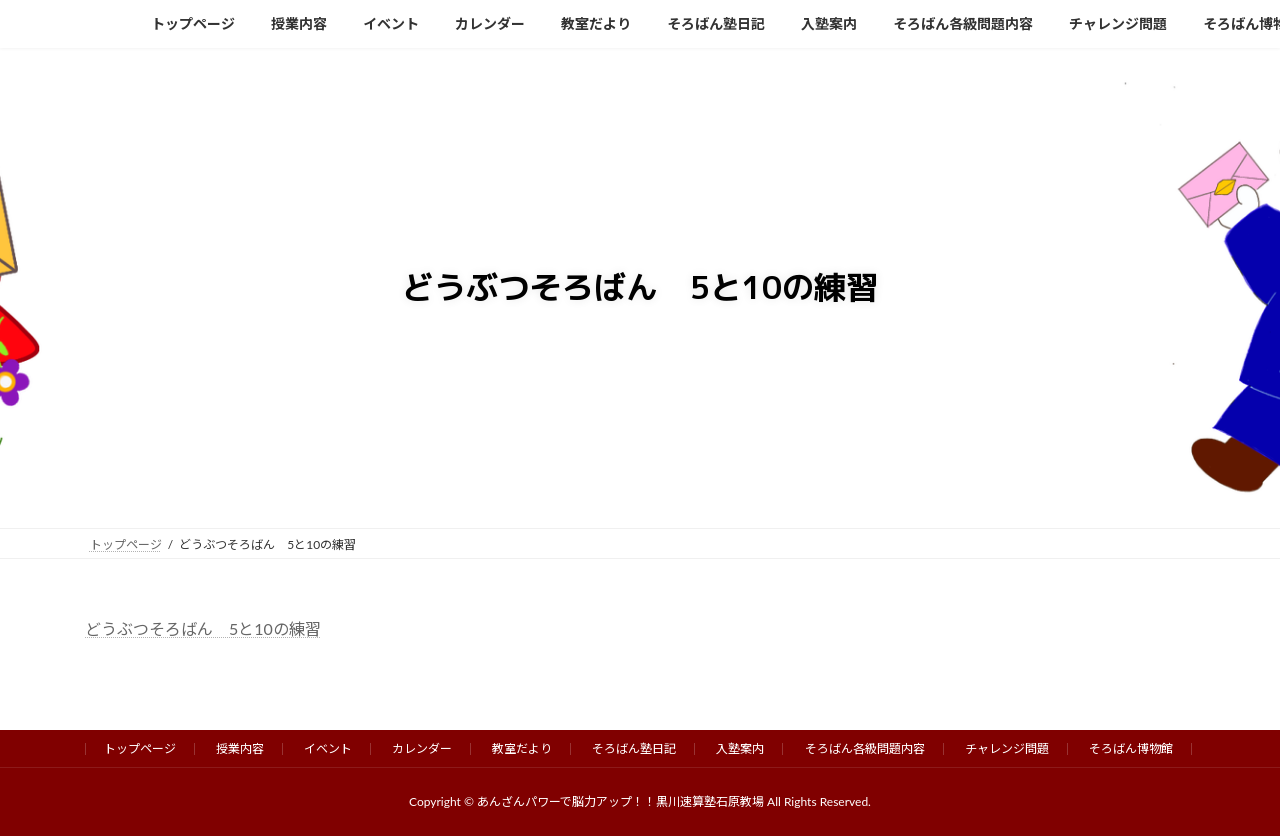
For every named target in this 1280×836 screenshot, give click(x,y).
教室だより (522, 748)
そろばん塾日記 (634, 748)
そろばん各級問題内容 (865, 748)
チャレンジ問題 (1007, 748)
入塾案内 (740, 748)
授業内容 (240, 748)
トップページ (140, 748)
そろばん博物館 (1131, 748)
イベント (328, 748)
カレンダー (422, 748)
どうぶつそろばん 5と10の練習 (203, 628)
